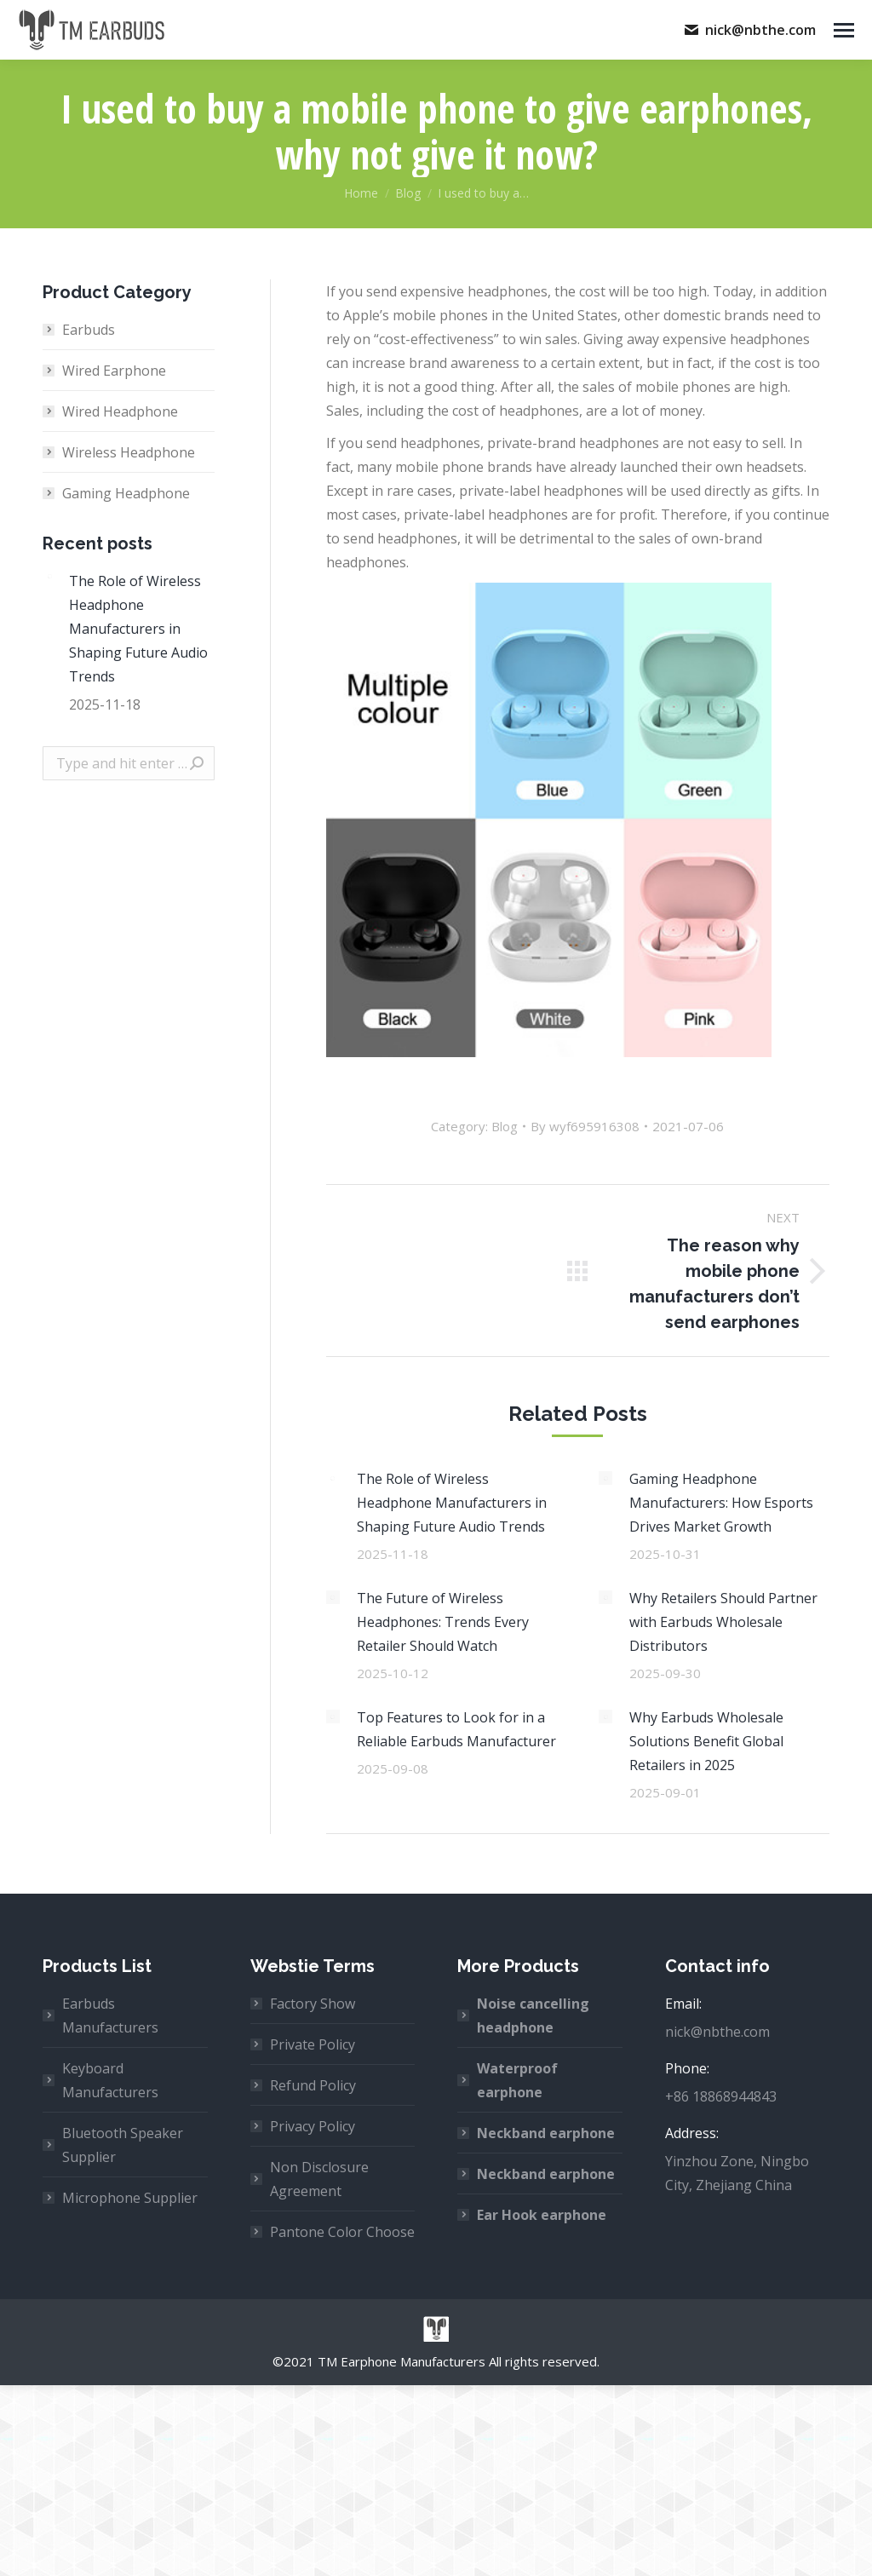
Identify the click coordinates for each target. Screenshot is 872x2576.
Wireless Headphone (128, 452)
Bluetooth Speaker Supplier (122, 2145)
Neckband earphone (546, 2133)
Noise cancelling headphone (533, 2015)
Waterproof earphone (517, 2080)
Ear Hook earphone (541, 2214)
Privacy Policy (312, 2126)
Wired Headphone (120, 411)
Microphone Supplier (130, 2197)
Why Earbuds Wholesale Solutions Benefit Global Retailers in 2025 (706, 1741)
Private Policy (312, 2044)
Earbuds (88, 329)
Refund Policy (313, 2085)
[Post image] (333, 1478)
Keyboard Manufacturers (110, 2080)
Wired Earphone (114, 370)
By (585, 1126)
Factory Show (312, 2003)
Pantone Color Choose (342, 2231)
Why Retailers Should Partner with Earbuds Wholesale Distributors (723, 1622)
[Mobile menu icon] (844, 30)
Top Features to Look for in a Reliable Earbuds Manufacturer (456, 1729)
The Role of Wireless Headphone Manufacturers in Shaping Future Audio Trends (452, 1502)
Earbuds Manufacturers (110, 2015)
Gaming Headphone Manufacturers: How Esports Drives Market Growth (721, 1502)
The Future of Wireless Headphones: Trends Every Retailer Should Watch (443, 1622)
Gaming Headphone (126, 493)
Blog (504, 1126)
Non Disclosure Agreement (319, 2179)
